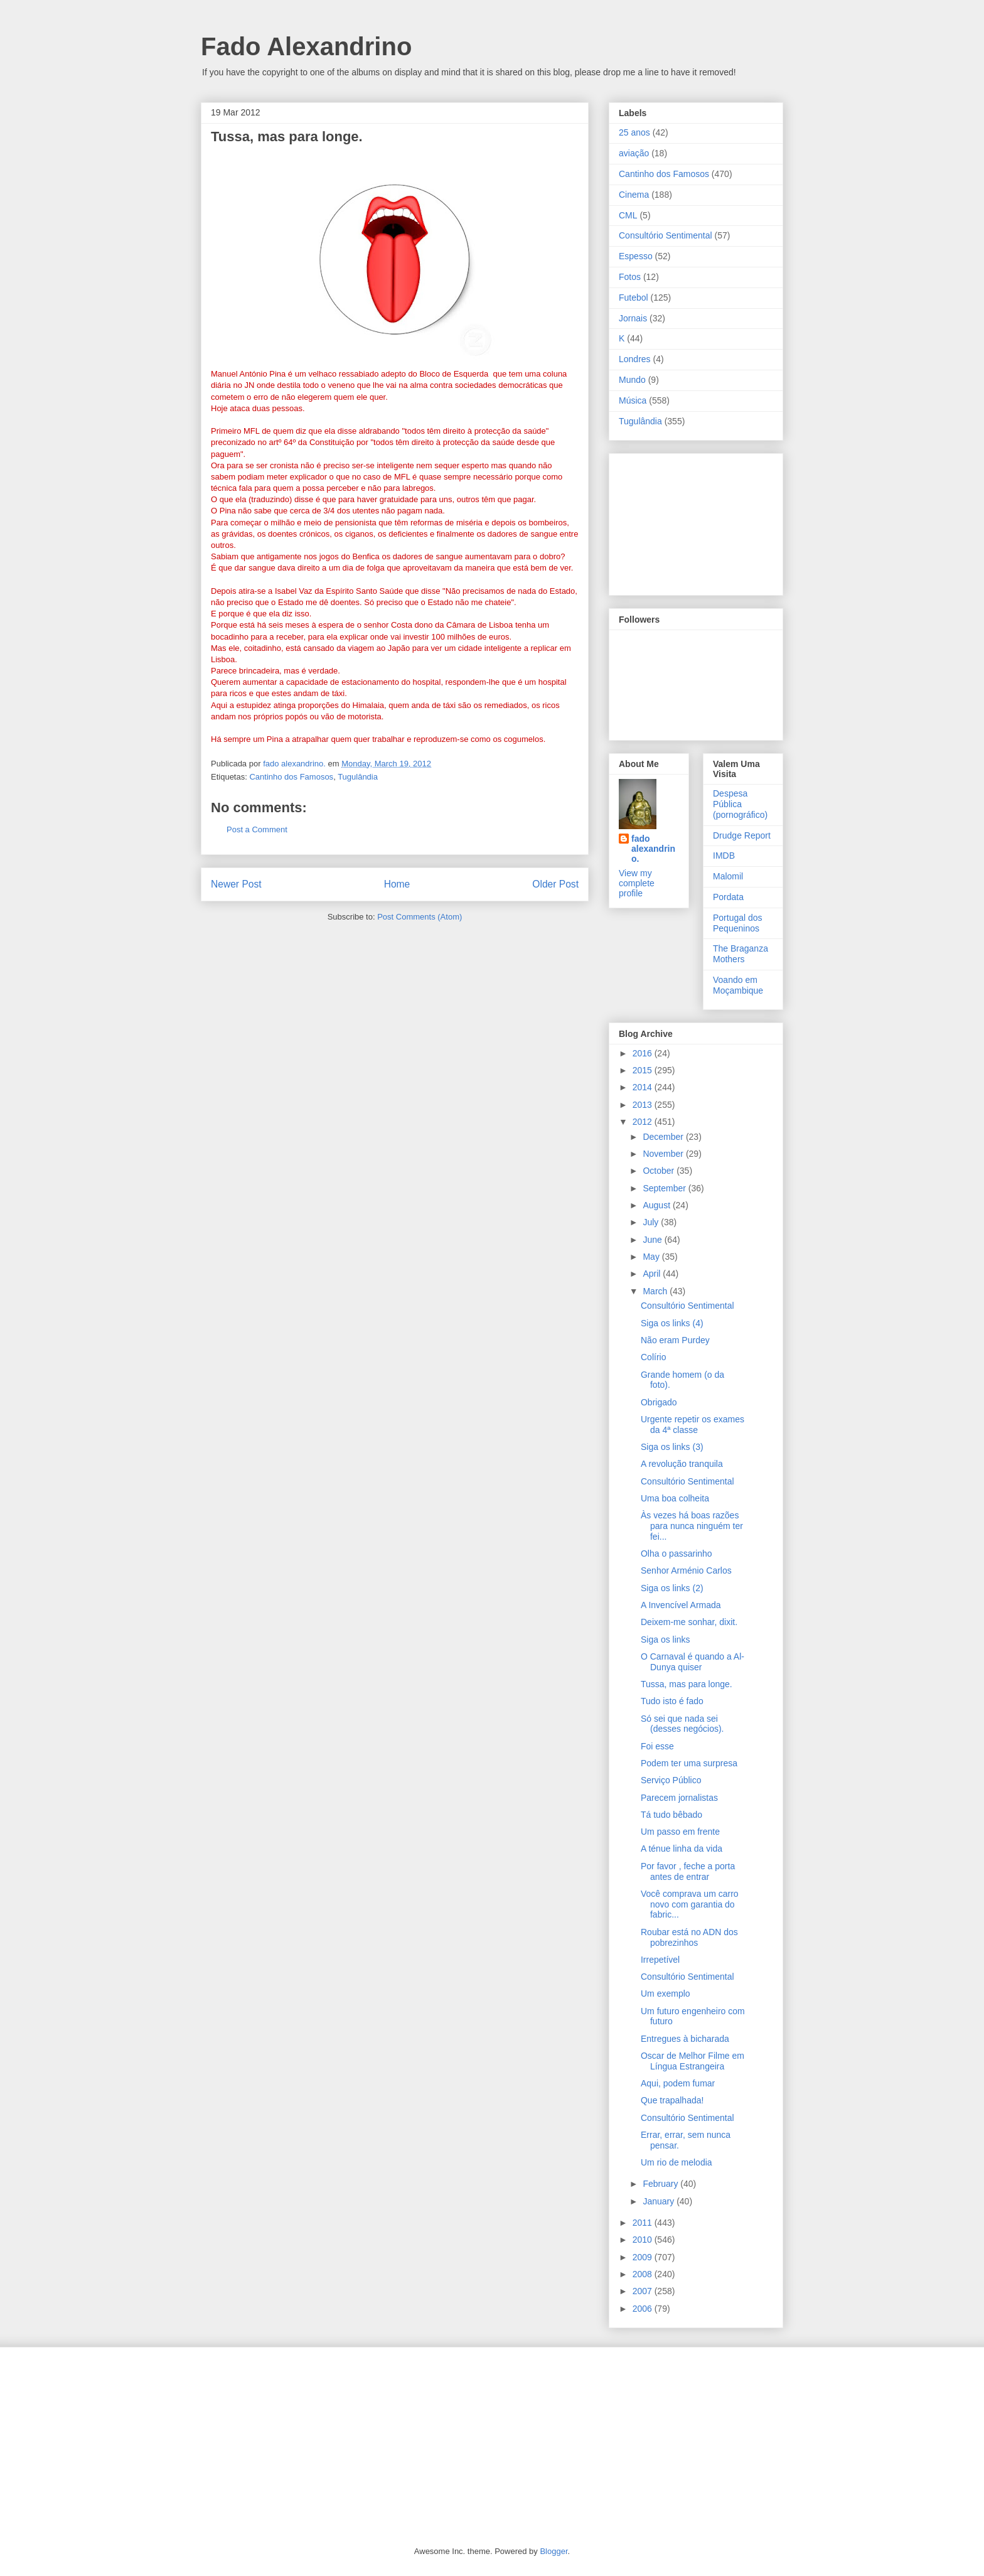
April (653, 1274)
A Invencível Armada (681, 1605)
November (664, 1154)
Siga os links (665, 1639)
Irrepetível (660, 1960)
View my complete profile (637, 883)
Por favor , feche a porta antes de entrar (688, 1871)
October (659, 1171)
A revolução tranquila (682, 1464)
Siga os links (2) (672, 1588)
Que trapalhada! (672, 2100)
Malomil (728, 876)
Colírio (653, 1357)
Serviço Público (671, 1780)
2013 (644, 1105)
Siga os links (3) (672, 1447)
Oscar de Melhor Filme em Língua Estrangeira (692, 2061)
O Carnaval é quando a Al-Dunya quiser (692, 1661)
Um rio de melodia (676, 2162)
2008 (644, 2274)
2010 (644, 2240)
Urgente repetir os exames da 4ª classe (692, 1424)
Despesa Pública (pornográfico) (740, 804)
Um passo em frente (680, 1832)
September (665, 1188)
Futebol (633, 297)
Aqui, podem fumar (678, 2083)
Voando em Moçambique (738, 985)
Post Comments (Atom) (419, 916)
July (652, 1222)
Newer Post (236, 884)
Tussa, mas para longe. (686, 1684)
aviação (634, 153)
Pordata (728, 897)
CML (628, 215)
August (657, 1205)
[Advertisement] (681, 521)
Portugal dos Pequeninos (737, 923)
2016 (644, 1053)
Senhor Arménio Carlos (686, 1570)
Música (632, 400)
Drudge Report (742, 835)
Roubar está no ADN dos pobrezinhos (689, 1937)
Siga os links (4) (672, 1323)
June (653, 1240)
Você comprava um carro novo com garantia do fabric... (690, 1904)
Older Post (555, 884)
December (664, 1137)
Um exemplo (665, 1993)
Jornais (633, 318)
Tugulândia (358, 776)
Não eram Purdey (675, 1340)
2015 (644, 1070)
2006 (644, 2309)
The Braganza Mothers (740, 953)
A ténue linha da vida (681, 1848)
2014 (644, 1087)
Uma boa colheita (675, 1498)
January (659, 2201)
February (661, 2184)
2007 (644, 2291)
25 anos (634, 132)
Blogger (553, 2551)
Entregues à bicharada (685, 2039)
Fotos (630, 277)
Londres (635, 359)
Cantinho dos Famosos (291, 776)
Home (397, 884)
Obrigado (659, 1402)
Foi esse (657, 1746)
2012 (644, 1122)
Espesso (636, 256)
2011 (644, 2223)
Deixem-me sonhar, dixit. (689, 1622)
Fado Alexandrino (306, 46)
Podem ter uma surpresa (689, 1763)
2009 (644, 2257)
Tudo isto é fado (672, 1701)
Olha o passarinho (676, 1553)
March (656, 1291)
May (652, 1257)
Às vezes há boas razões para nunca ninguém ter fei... (692, 1526)
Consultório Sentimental (665, 235)
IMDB (724, 856)
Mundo (632, 380)
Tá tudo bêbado (671, 1815)
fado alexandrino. (653, 849)
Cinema (634, 195)
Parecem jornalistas (679, 1798)
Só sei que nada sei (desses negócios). (682, 1724)
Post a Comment (257, 829)
